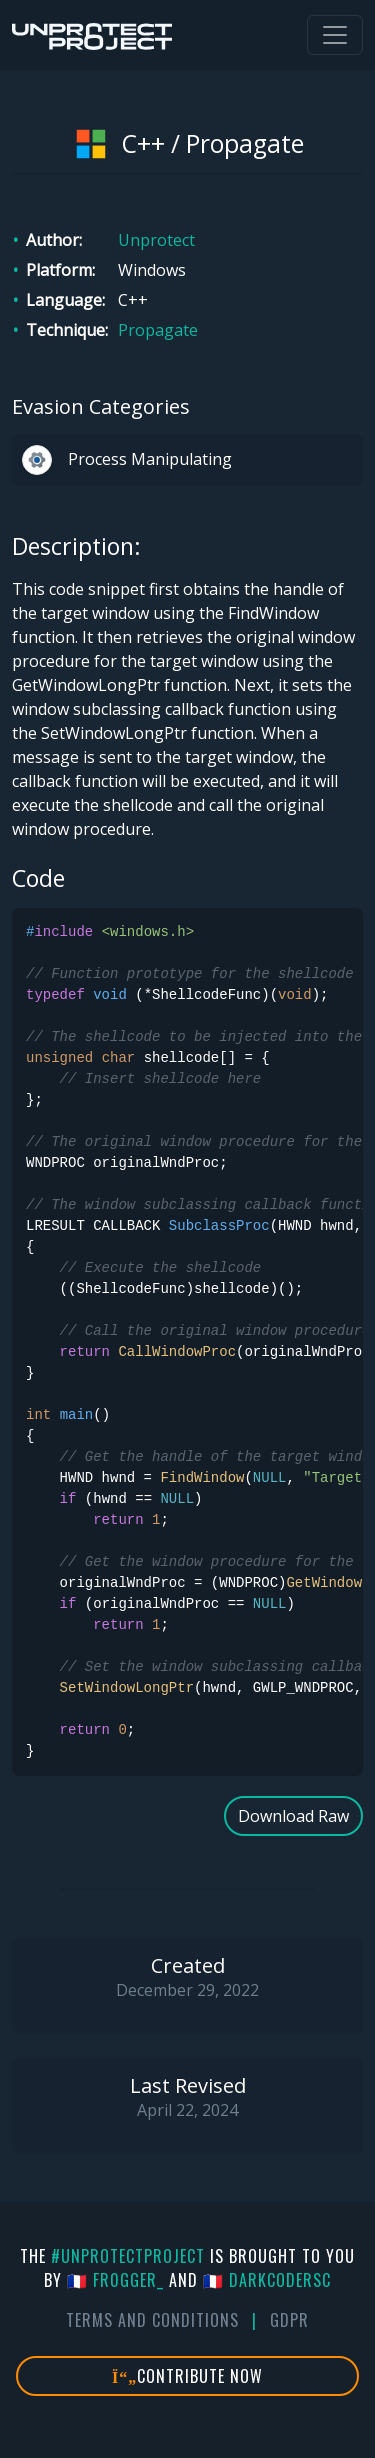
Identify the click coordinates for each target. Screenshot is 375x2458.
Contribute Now (187, 2376)
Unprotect (156, 240)
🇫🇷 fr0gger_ (115, 2280)
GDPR (289, 2320)
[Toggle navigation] (335, 35)
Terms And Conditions (152, 2320)
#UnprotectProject (128, 2256)
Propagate (158, 330)
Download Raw (293, 1816)
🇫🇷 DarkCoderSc (267, 2280)
